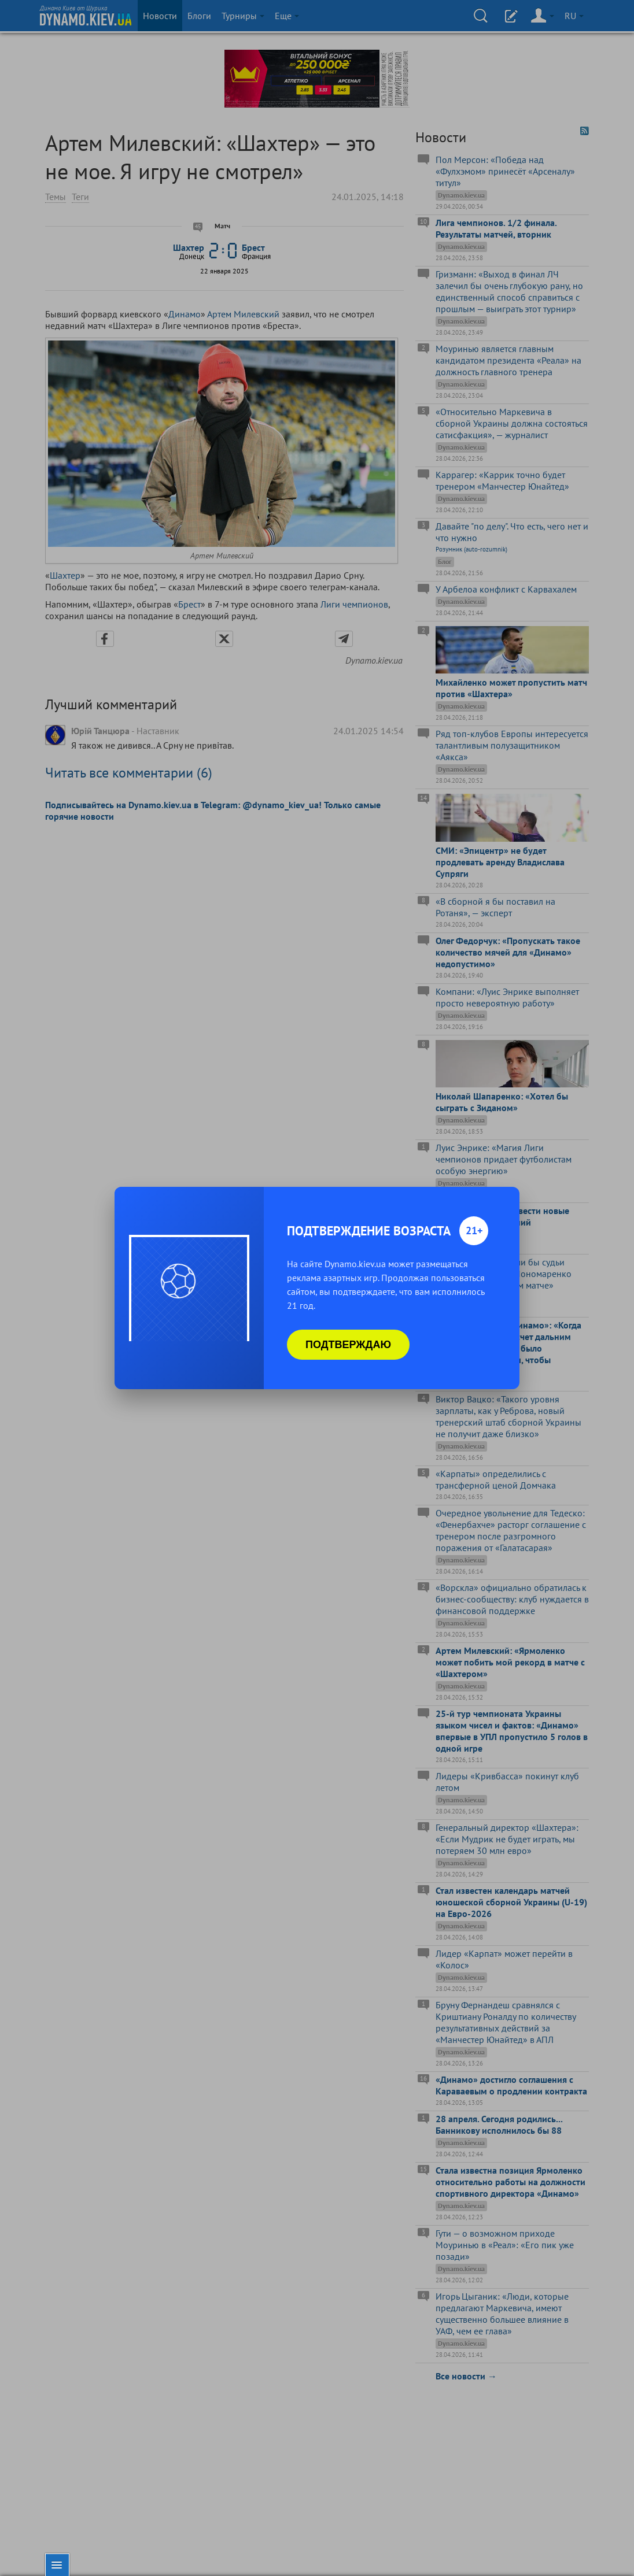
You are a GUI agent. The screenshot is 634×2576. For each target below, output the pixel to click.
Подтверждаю (348, 1344)
